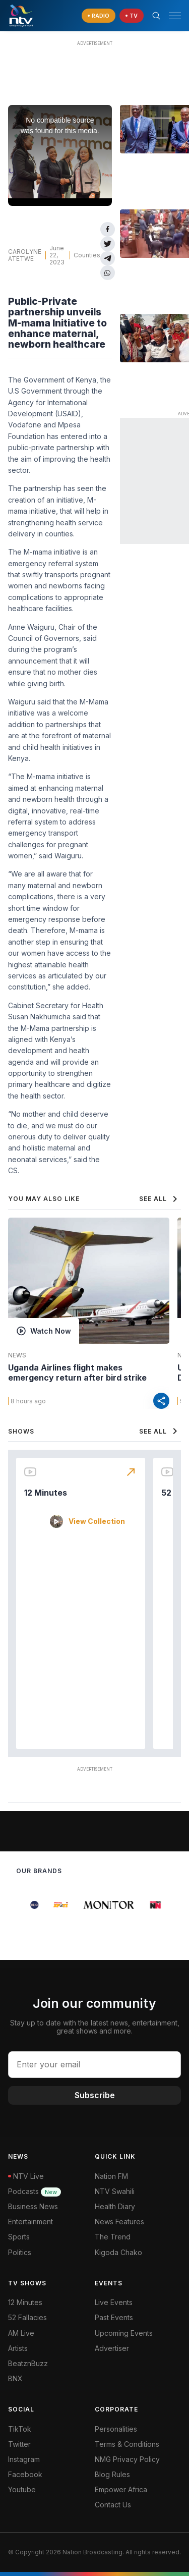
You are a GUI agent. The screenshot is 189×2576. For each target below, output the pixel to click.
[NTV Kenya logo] (20, 15)
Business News (33, 2206)
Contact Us (113, 2504)
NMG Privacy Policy (127, 2459)
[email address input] (94, 2064)
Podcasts (34, 2191)
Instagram (24, 2459)
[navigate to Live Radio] (98, 16)
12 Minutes (45, 1493)
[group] (22, 1905)
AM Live (21, 2333)
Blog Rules (112, 2474)
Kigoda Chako (118, 2252)
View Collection (97, 1521)
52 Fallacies (27, 2317)
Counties (87, 255)
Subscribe (95, 2095)
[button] (171, 16)
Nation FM (111, 2176)
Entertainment (30, 2221)
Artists (18, 2348)
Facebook (25, 2474)
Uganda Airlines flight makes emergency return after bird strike (77, 1372)
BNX (15, 2378)
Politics (19, 2252)
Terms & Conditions (127, 2444)
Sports (19, 2236)
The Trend (113, 2236)
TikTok (19, 2429)
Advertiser (112, 2348)
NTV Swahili (115, 2191)
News (17, 1355)
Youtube (22, 2489)
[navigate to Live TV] (131, 16)
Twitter (19, 2444)
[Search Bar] (156, 15)
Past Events (114, 2317)
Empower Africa (121, 2489)
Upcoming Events (124, 2333)
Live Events (114, 2302)
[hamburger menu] (175, 16)
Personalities (116, 2429)
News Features (119, 2221)
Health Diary (115, 2206)
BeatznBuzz (28, 2363)
